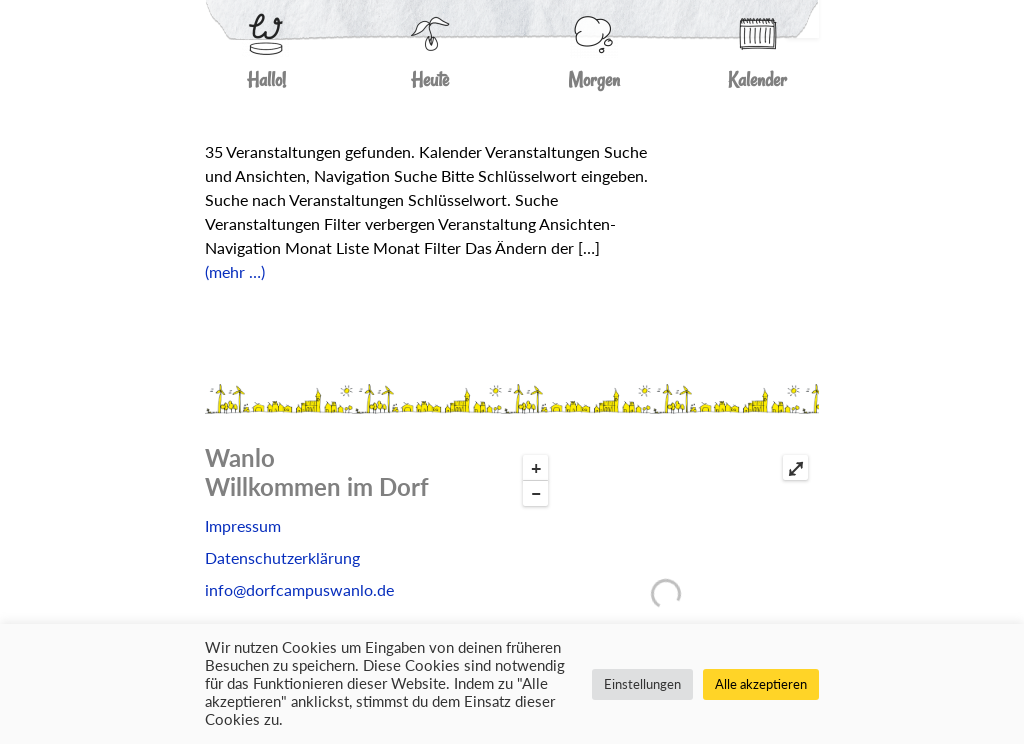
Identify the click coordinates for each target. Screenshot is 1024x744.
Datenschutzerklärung (282, 557)
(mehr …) (235, 271)
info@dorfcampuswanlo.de (299, 589)
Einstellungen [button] (642, 684)
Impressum (243, 525)
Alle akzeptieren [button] (761, 684)
